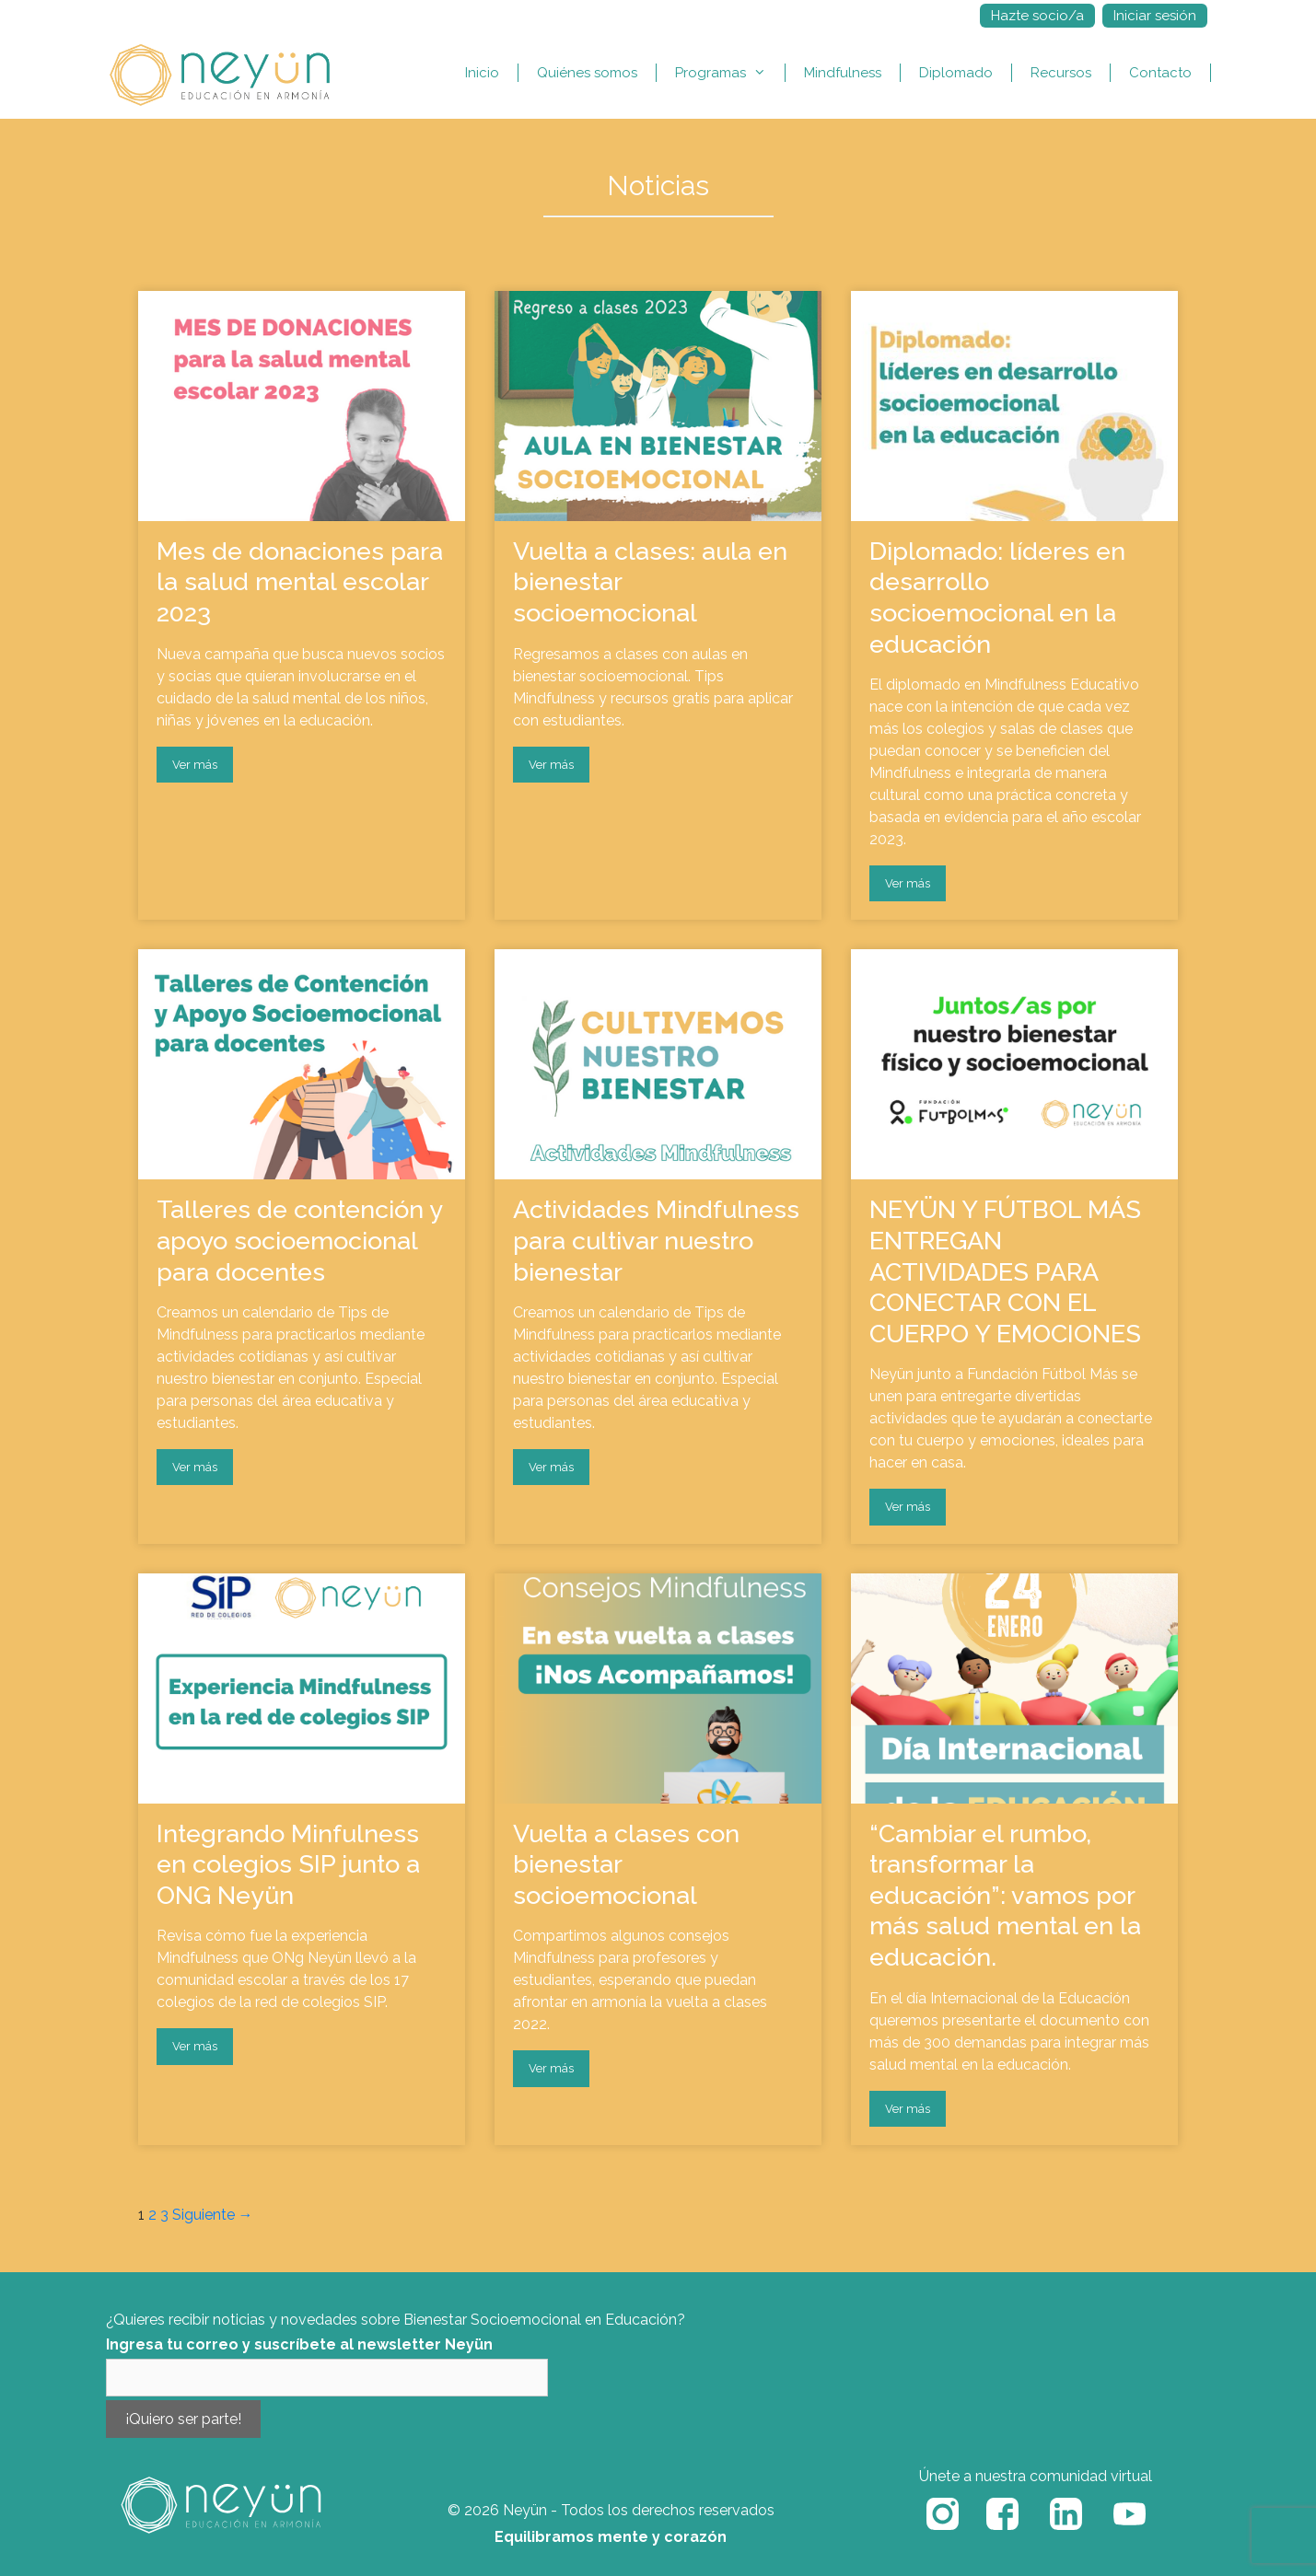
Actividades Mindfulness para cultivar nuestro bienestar (656, 1240)
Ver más (194, 765)
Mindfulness (842, 72)
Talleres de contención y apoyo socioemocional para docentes (300, 1240)
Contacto (1160, 72)
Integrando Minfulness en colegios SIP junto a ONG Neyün (288, 1864)
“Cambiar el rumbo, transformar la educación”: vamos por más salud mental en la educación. (1005, 1895)
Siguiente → (212, 2214)
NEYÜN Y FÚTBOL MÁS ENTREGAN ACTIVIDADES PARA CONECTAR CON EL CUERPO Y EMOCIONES (1005, 1271)
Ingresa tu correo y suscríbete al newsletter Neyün (299, 2344)
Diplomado (956, 72)
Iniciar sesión (1154, 15)
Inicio (482, 72)
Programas (730, 73)
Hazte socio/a (1037, 15)
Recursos (1061, 72)
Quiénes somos (587, 72)
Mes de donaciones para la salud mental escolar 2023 (300, 582)
